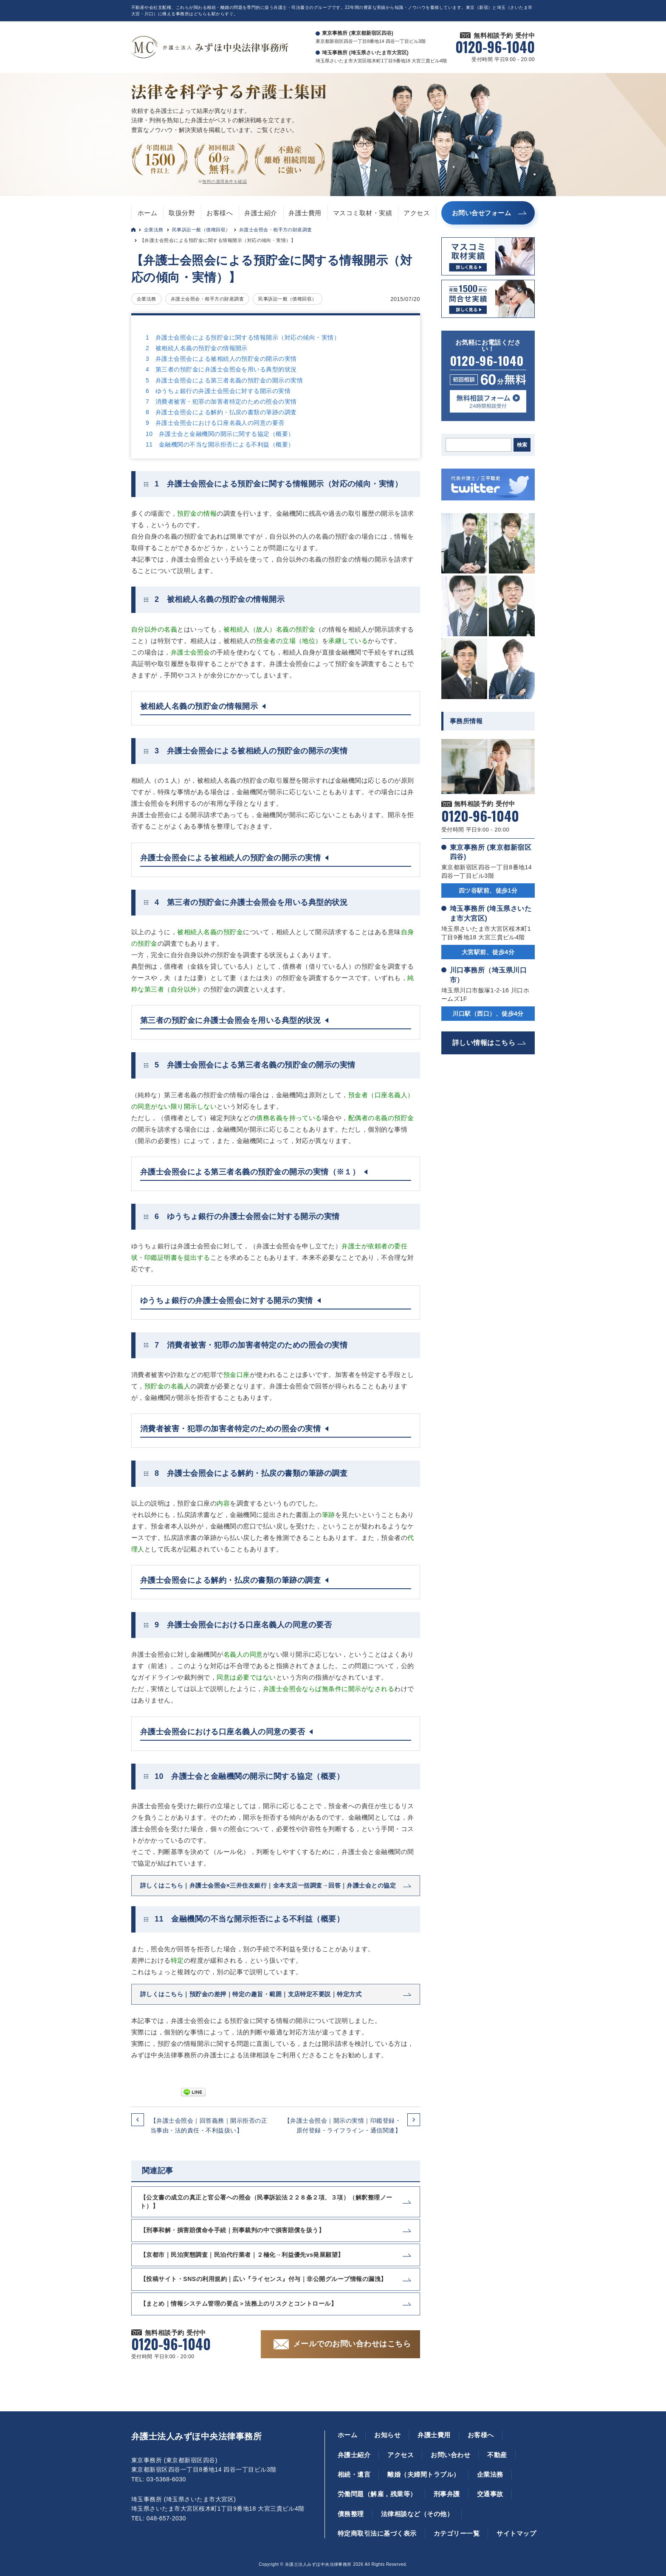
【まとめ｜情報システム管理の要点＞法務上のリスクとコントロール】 (238, 2303)
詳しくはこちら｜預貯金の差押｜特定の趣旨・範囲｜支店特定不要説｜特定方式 (250, 1994)
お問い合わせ (450, 2454)
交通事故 (490, 2493)
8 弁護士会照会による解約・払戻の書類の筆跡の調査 (221, 412)
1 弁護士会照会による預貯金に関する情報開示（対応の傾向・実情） (243, 337)
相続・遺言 (354, 2474)
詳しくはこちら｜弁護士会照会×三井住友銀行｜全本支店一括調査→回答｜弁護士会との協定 (268, 1885)
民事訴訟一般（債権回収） (201, 229)
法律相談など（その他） (417, 2513)
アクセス (417, 212)
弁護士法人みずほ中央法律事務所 (196, 2436)
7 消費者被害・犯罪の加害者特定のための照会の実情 (221, 401)
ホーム (147, 212)
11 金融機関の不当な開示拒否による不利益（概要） (220, 444)
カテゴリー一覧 (457, 2533)
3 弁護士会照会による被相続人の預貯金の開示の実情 (221, 358)
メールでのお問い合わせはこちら (352, 2344)
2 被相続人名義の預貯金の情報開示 (197, 348)
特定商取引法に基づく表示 (377, 2533)
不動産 (497, 2454)
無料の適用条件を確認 (224, 181)
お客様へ (219, 212)
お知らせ (387, 2434)
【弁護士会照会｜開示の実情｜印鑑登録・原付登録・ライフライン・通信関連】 (342, 2125)
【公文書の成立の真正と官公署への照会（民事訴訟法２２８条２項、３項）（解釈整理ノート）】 (266, 2201)
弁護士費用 (304, 212)
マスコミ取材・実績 (362, 212)
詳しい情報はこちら (483, 1042)
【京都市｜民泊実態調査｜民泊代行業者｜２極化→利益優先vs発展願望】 (242, 2254)
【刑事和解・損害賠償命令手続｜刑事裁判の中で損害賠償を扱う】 (232, 2230)
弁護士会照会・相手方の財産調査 (275, 229)
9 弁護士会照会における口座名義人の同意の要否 (215, 422)
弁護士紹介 (260, 212)
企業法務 (154, 229)
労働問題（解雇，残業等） (377, 2493)
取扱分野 (182, 212)
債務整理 (351, 2513)
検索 (522, 445)
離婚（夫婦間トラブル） (423, 2474)
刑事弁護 (447, 2493)
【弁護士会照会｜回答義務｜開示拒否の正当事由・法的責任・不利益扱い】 (208, 2125)
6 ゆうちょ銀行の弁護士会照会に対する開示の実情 (218, 391)
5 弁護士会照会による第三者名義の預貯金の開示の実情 (224, 380)
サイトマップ (516, 2533)
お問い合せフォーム (481, 212)
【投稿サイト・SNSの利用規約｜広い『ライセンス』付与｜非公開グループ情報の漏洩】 (263, 2278)
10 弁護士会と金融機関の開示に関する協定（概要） (220, 433)
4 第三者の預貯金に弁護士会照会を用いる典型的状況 (221, 369)
